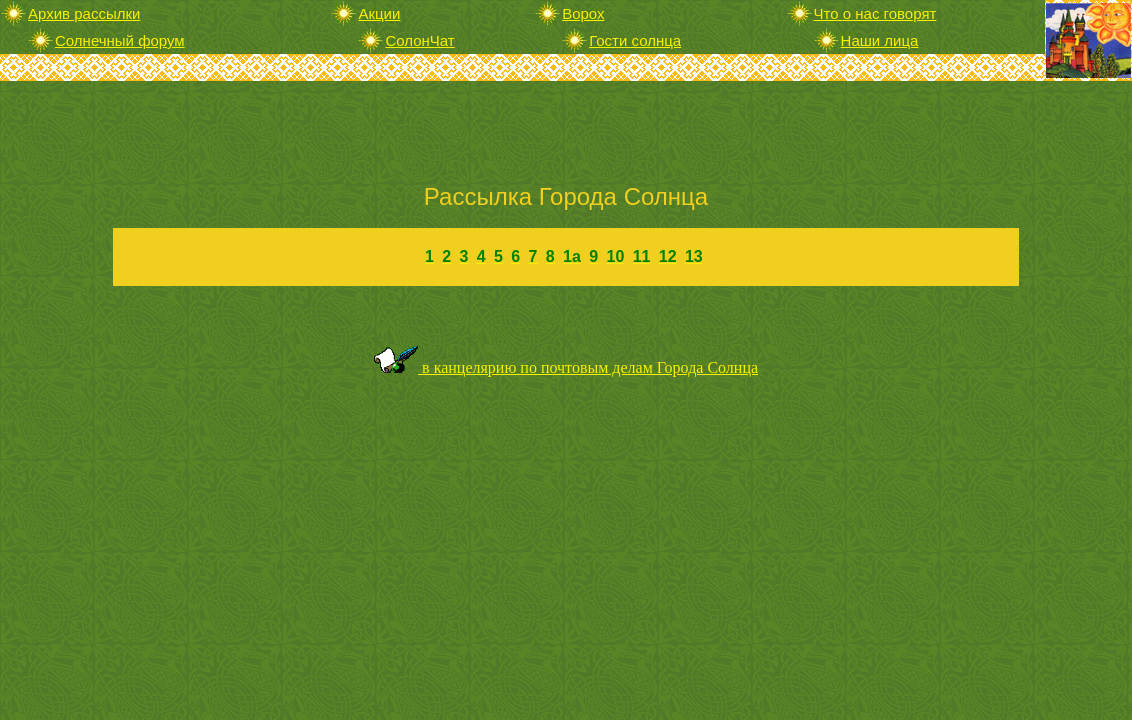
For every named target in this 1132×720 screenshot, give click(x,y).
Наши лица (880, 40)
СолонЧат (419, 40)
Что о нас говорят (875, 13)
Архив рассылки (84, 13)
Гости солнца (635, 40)
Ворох (583, 13)
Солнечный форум (120, 40)
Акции (379, 13)
